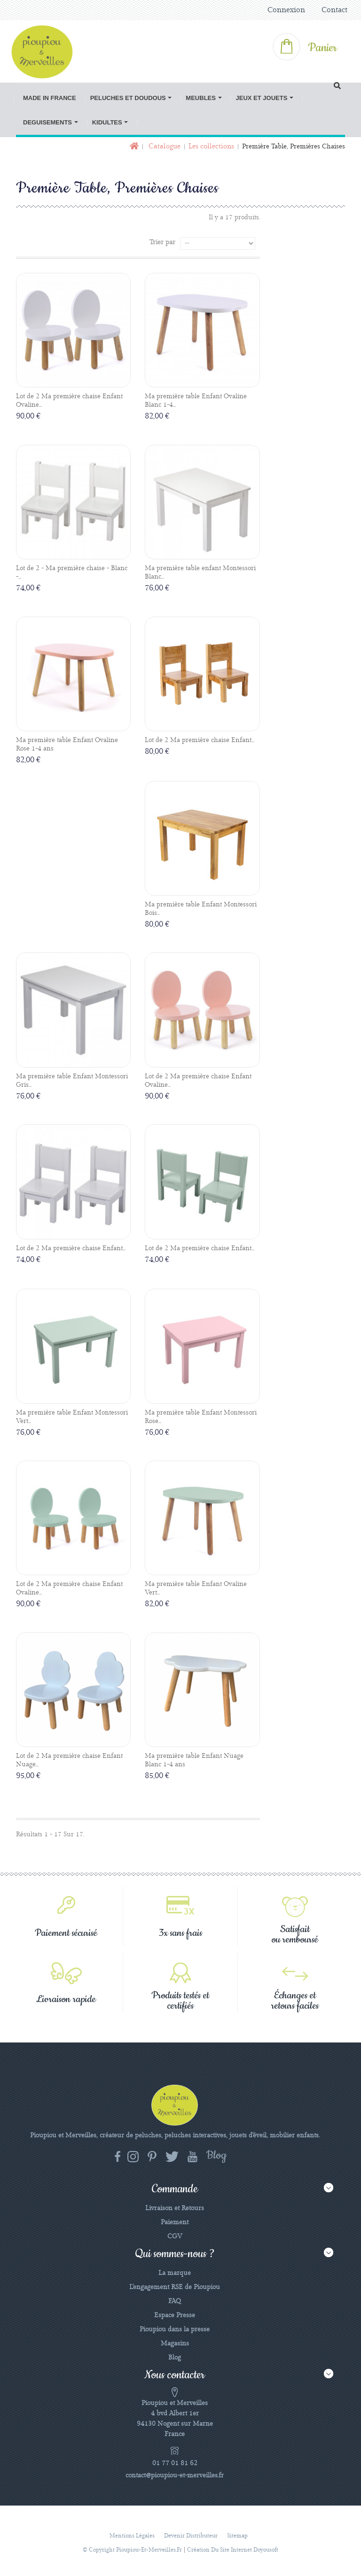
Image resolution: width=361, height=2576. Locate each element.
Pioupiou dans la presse (175, 2329)
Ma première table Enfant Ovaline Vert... (196, 1588)
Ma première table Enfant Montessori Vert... (72, 1417)
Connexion (286, 10)
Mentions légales (132, 2535)
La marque (174, 2273)
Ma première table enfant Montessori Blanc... (200, 572)
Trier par (162, 242)
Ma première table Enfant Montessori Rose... (201, 1417)
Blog (174, 2357)
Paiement (174, 2222)
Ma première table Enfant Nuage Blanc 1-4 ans (194, 1760)
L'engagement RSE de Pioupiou (174, 2287)
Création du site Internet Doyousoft (232, 2549)
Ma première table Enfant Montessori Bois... (201, 909)
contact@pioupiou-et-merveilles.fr (175, 2475)
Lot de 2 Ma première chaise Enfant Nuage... (69, 1760)
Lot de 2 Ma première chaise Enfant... (199, 740)
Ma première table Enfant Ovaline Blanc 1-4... (196, 401)
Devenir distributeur (191, 2535)
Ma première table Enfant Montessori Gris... (72, 1081)
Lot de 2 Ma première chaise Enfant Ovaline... (69, 401)
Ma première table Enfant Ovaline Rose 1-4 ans (67, 744)
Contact (334, 10)
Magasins (175, 2343)
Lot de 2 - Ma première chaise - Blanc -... (71, 572)
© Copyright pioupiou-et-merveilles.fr (132, 2549)
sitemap (237, 2535)
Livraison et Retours (174, 2208)
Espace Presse (174, 2315)
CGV (174, 2236)
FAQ (174, 2301)
